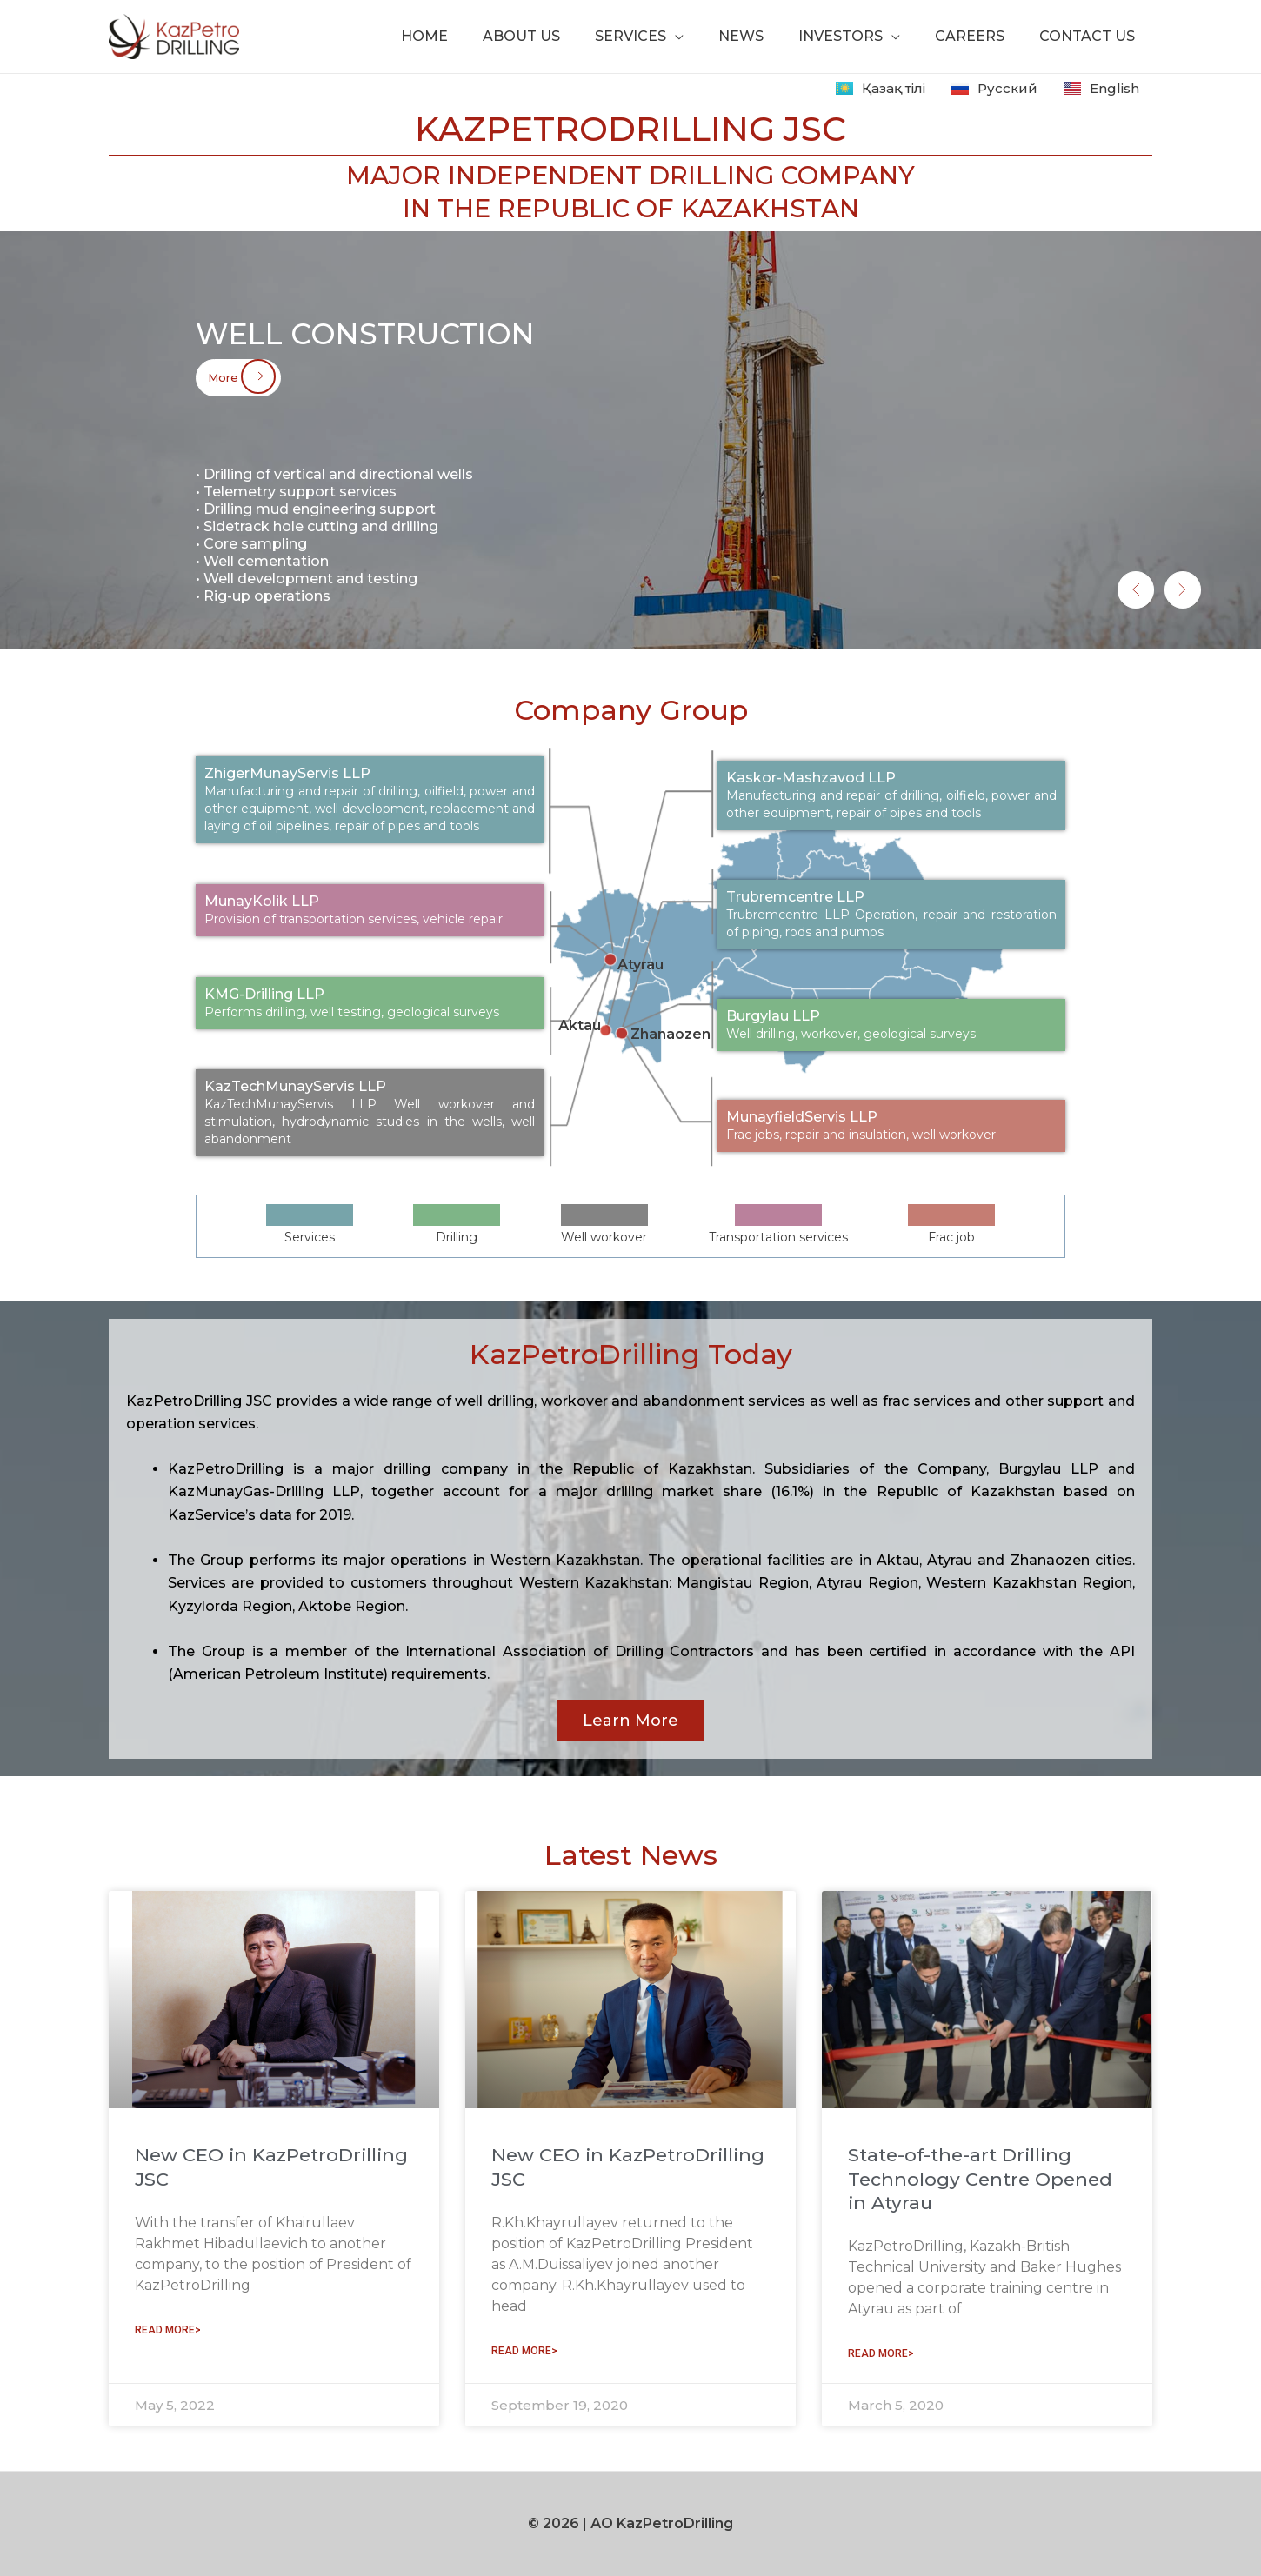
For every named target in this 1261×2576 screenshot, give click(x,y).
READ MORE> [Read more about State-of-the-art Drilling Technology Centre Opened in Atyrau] (881, 2353)
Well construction (397, 329)
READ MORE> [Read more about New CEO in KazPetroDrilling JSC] (168, 2330)
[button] (1101, 575)
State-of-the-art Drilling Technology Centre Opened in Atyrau (980, 2178)
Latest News (630, 1855)
